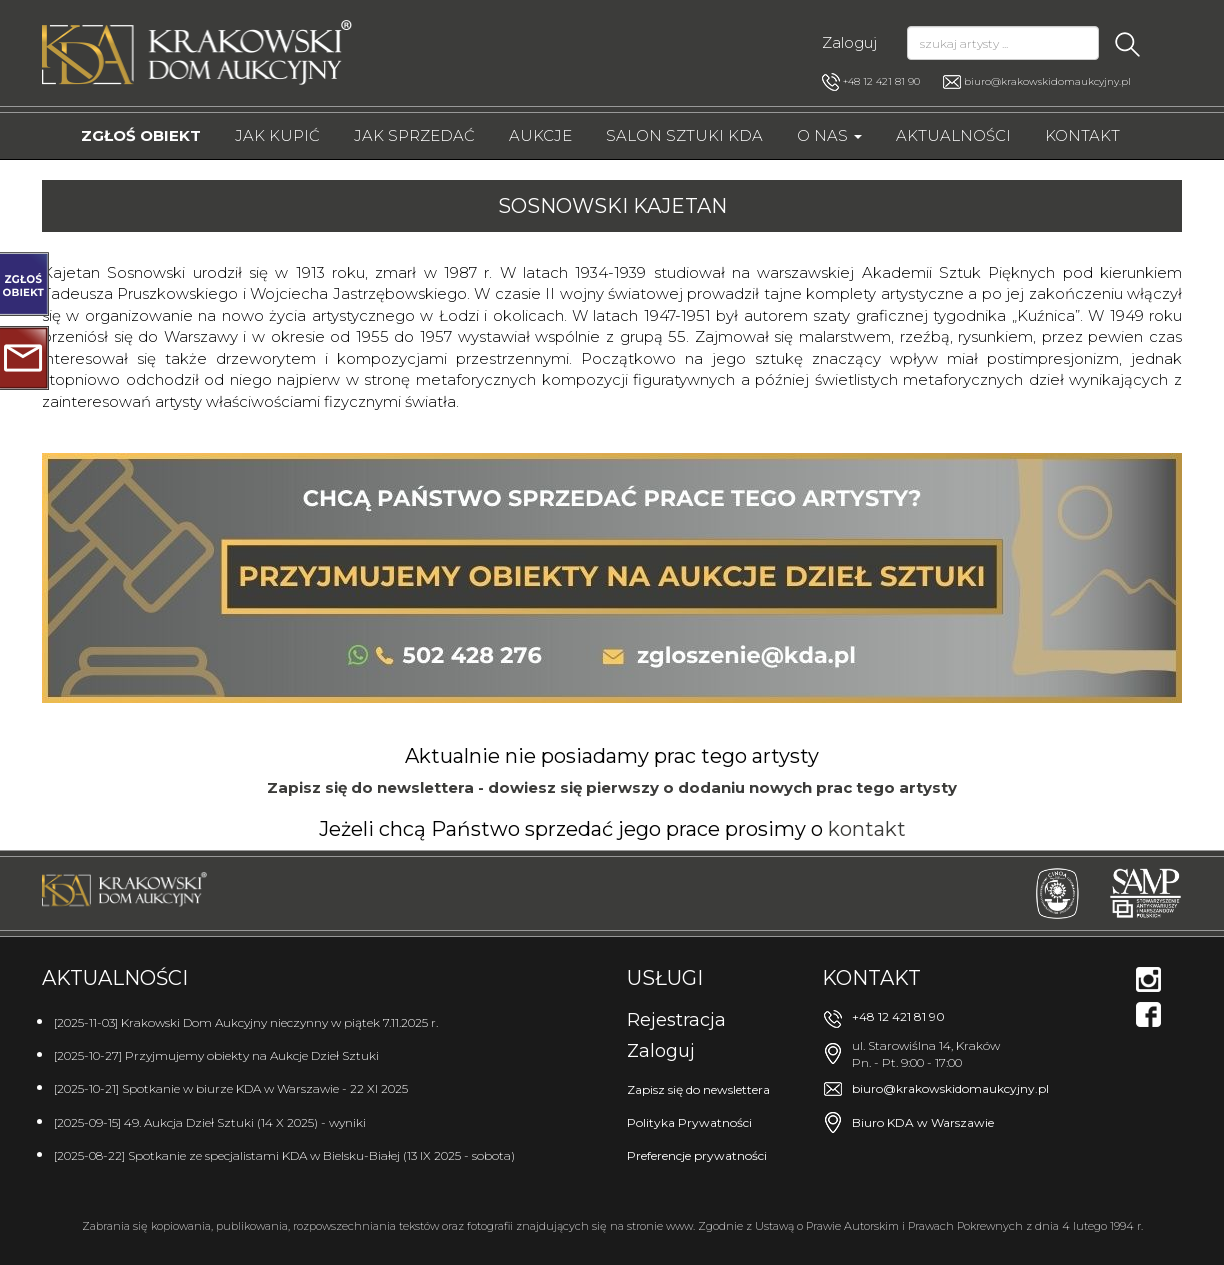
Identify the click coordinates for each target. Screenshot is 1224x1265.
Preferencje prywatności (697, 1155)
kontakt (867, 829)
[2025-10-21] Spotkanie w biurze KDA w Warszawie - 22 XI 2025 (231, 1088)
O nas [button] (829, 135)
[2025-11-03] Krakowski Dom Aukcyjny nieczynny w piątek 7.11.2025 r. (246, 1022)
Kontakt (1082, 135)
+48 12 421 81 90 (871, 82)
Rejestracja (676, 1020)
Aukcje (540, 135)
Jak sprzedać (414, 135)
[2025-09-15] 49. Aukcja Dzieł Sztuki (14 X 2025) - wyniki (210, 1122)
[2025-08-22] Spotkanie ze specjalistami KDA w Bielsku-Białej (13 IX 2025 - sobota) (284, 1155)
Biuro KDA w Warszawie (923, 1122)
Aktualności (953, 135)
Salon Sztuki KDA (684, 135)
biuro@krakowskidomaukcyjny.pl (1047, 81)
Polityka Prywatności (689, 1122)
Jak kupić (277, 135)
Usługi (665, 978)
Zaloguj (849, 42)
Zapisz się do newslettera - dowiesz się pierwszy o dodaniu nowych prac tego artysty (612, 787)
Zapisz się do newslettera (698, 1089)
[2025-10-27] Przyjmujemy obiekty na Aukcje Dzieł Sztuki (216, 1055)
